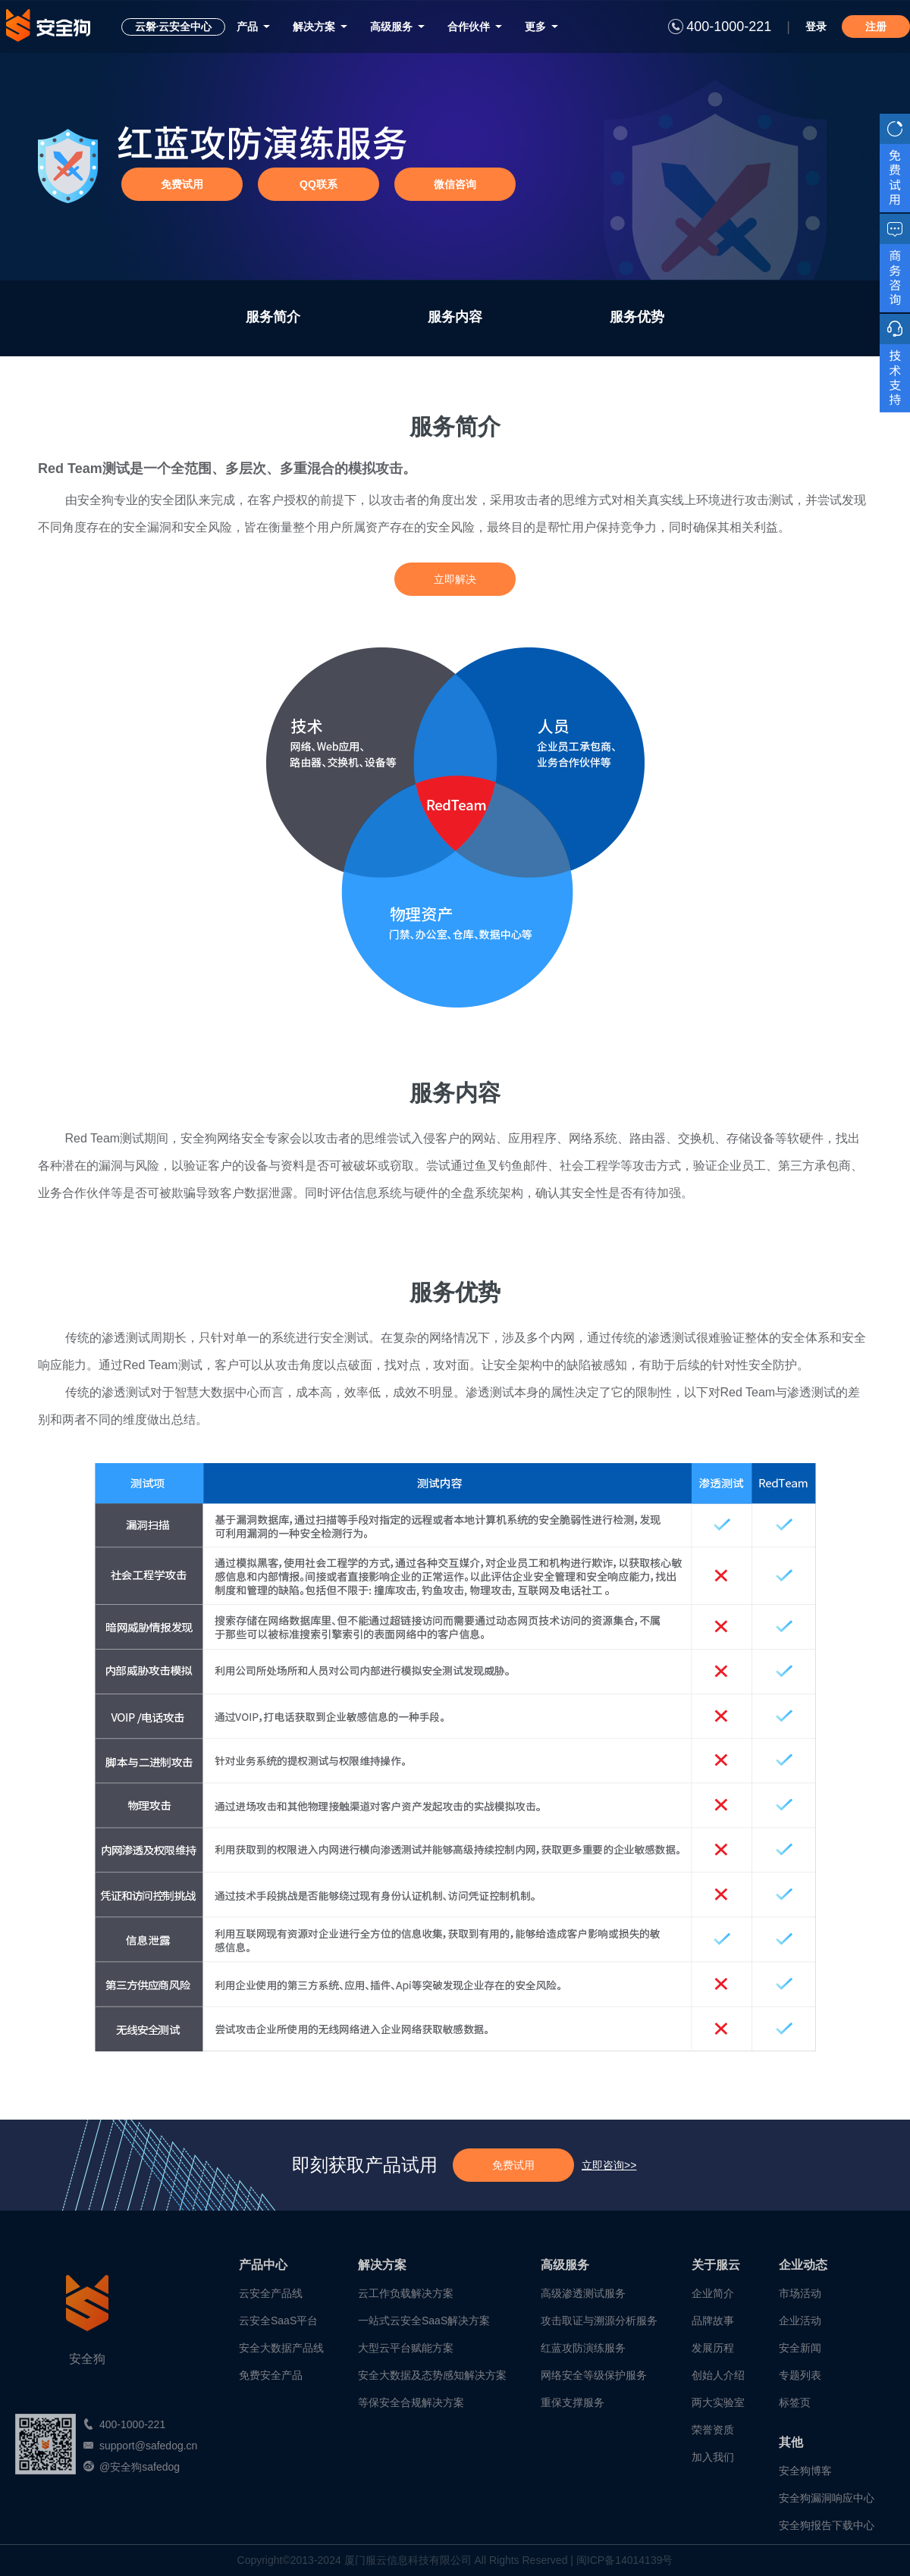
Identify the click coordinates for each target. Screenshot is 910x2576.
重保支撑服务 (572, 2402)
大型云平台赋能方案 (405, 2348)
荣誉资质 (713, 2430)
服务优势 (637, 316)
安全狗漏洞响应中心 (826, 2498)
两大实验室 (718, 2402)
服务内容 (455, 316)
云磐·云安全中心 (173, 26)
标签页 (795, 2402)
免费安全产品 (271, 2375)
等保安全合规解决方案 (411, 2402)
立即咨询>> (609, 2165)
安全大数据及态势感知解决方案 (432, 2375)
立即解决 (455, 579)
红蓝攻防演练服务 (583, 2348)
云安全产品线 (271, 2293)
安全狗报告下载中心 (826, 2525)
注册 (875, 26)
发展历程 (713, 2348)
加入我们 (713, 2457)
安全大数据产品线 (281, 2348)
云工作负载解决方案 (405, 2293)
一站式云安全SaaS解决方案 (424, 2320)
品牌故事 (713, 2320)
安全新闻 (800, 2348)
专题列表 (800, 2375)
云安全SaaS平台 (278, 2320)
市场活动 (800, 2293)
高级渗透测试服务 (583, 2293)
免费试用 (513, 2165)
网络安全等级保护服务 (594, 2375)
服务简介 (273, 316)
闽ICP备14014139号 (624, 2560)
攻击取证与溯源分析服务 (599, 2320)
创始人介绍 (718, 2375)
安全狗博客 (805, 2471)
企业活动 (800, 2320)
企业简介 (713, 2293)
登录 (816, 26)
